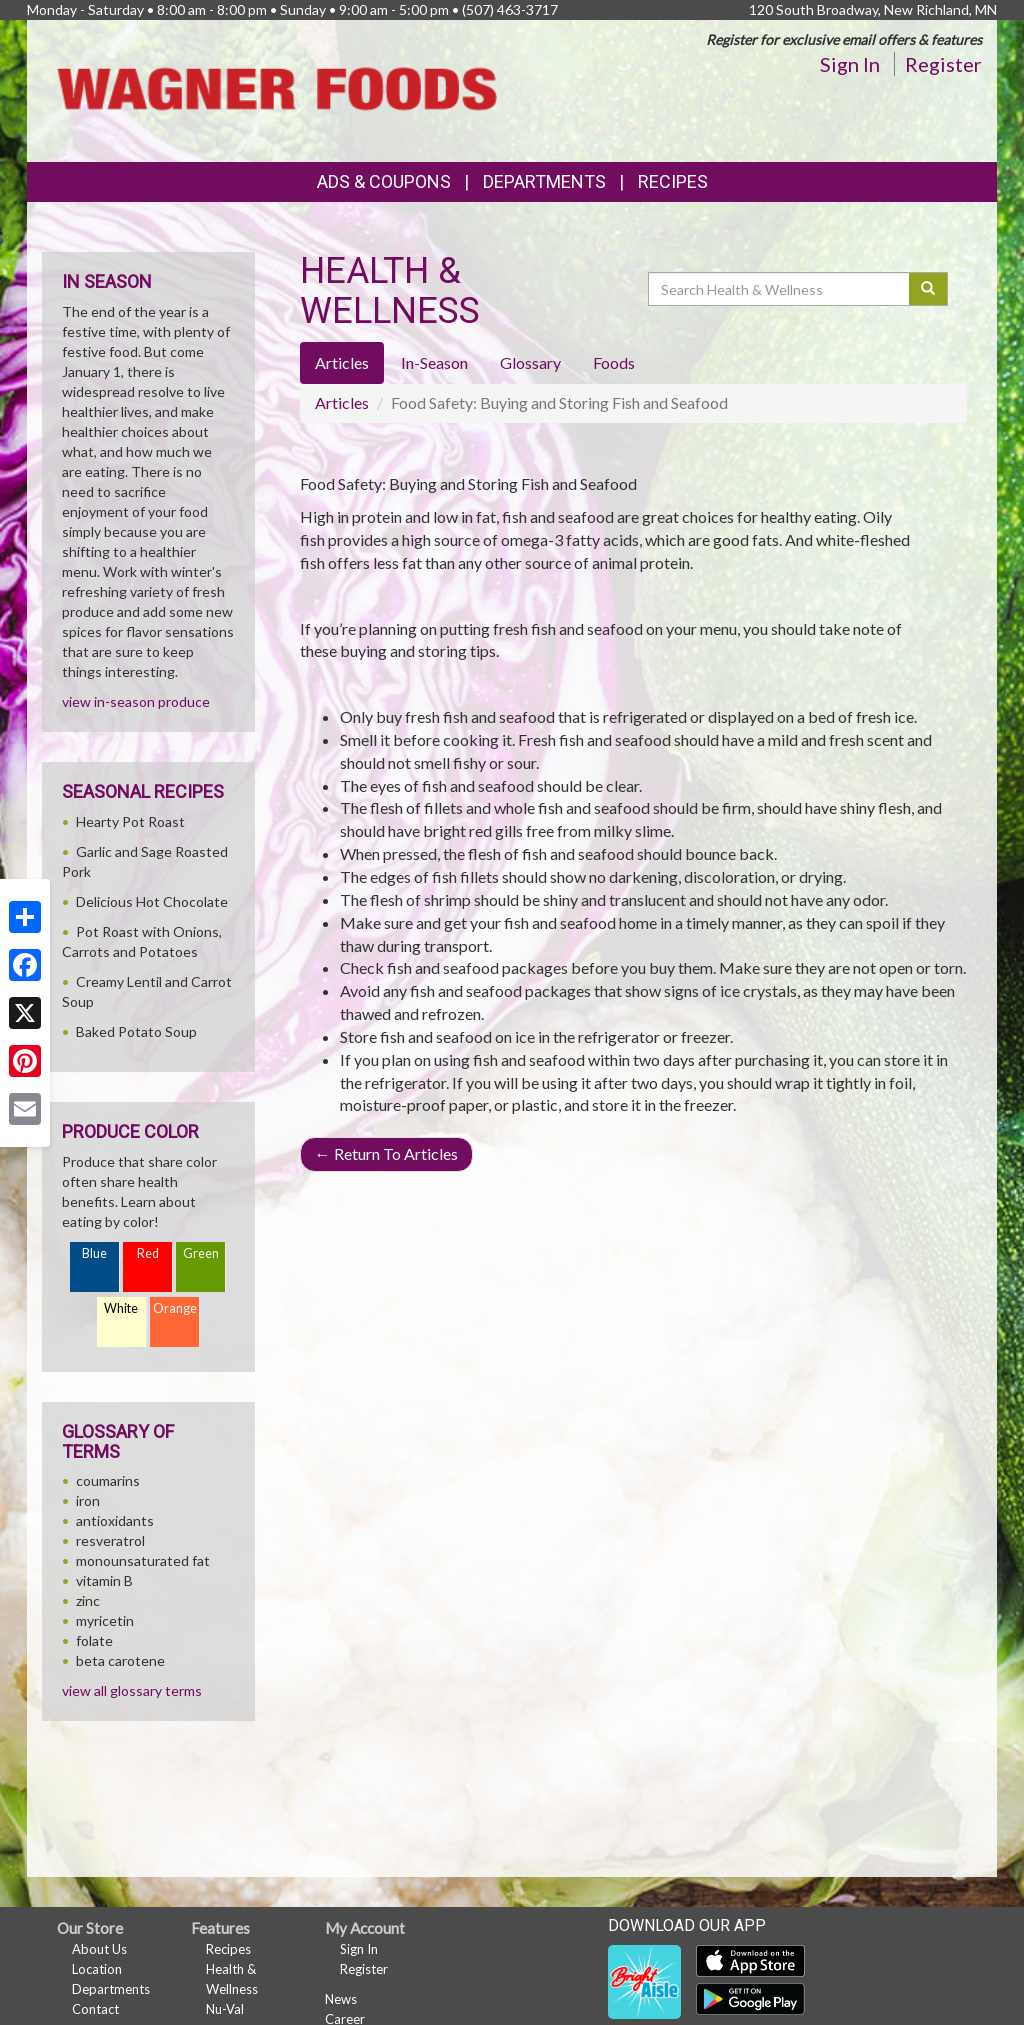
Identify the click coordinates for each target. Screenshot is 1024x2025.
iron (88, 1500)
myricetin (105, 1620)
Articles (342, 402)
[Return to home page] (277, 89)
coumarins (108, 1480)
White (121, 1308)
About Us (99, 1949)
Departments (111, 1989)
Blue (94, 1253)
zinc (88, 1600)
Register (943, 64)
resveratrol (110, 1540)
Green (201, 1253)
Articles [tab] (342, 362)
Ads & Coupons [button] (384, 181)
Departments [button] (544, 181)
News (341, 1999)
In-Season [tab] (434, 362)
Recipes (673, 181)
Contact (95, 2009)
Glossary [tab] (530, 362)
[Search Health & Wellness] (780, 289)
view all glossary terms (132, 1690)
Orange (175, 1308)
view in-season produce (136, 701)
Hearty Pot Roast (130, 821)
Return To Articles (386, 1153)
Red (148, 1253)
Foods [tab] (614, 362)
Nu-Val (225, 2009)
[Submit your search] (928, 289)
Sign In (850, 64)
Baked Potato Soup (136, 1031)
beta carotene (120, 1660)
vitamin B (104, 1580)
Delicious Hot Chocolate (152, 901)
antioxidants (115, 1520)
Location (97, 1969)
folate (94, 1640)
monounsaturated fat (143, 1560)
